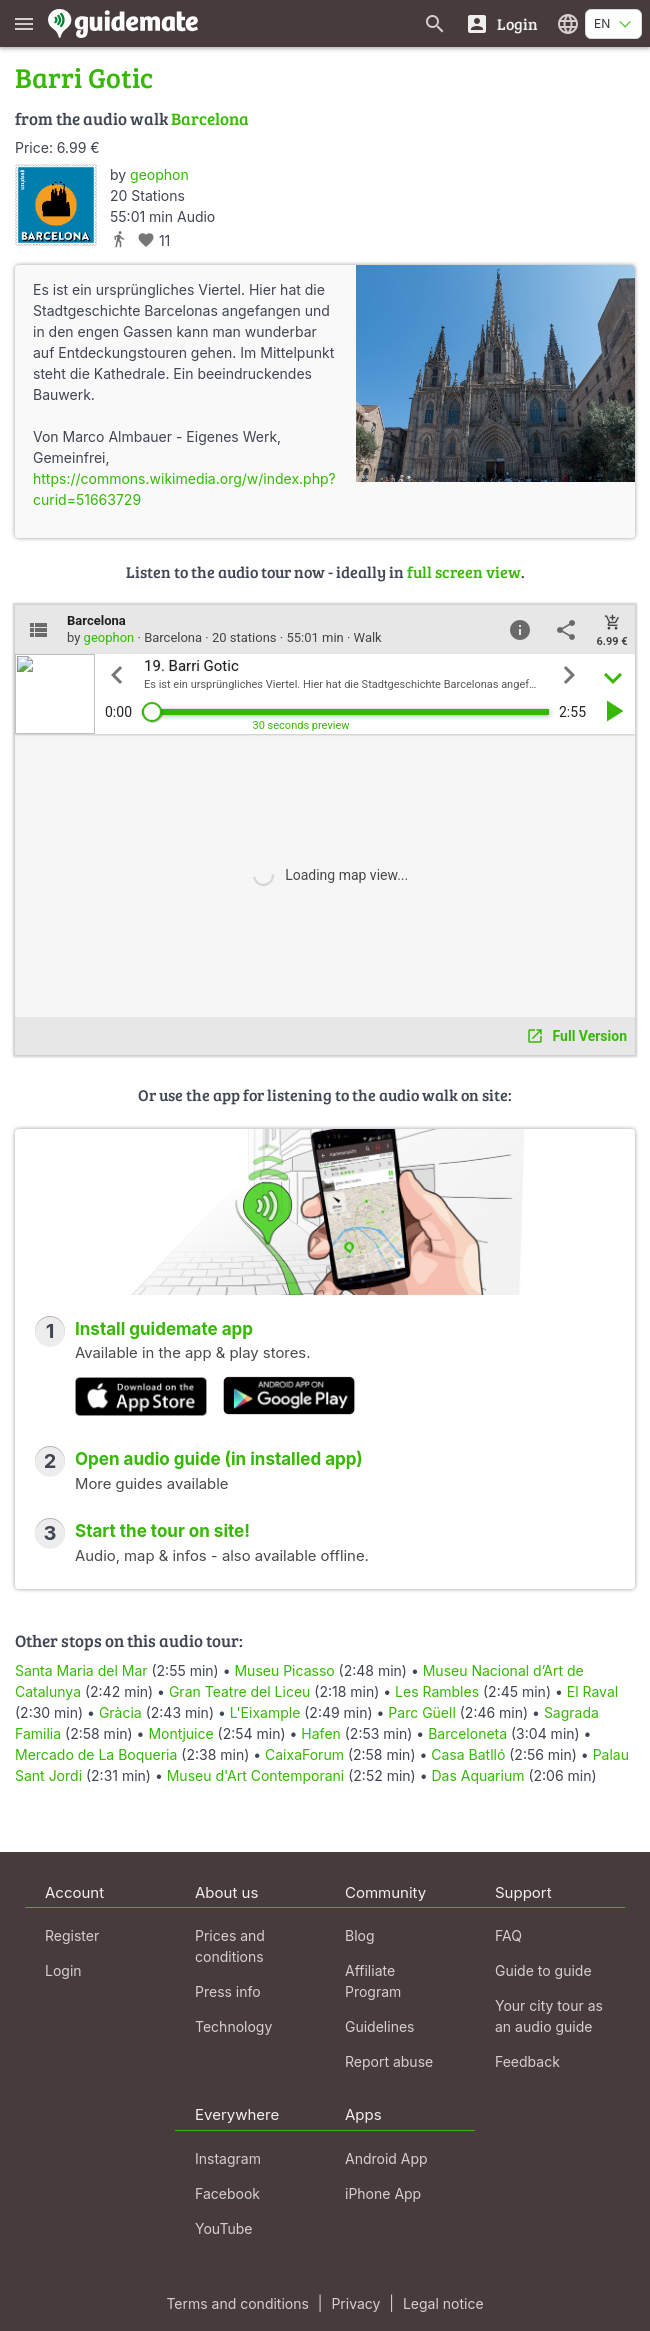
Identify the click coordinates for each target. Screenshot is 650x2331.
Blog (360, 1935)
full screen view (464, 571)
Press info (228, 1991)
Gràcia (120, 1712)
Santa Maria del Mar (81, 1670)
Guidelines (379, 2026)
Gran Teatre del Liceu (239, 1691)
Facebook (227, 2193)
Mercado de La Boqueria (96, 1754)
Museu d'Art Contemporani (256, 1775)
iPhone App (383, 2193)
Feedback (527, 2061)
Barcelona (210, 118)
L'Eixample (265, 1712)
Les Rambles (437, 1691)
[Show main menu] (24, 23)
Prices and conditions (230, 1946)
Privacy (355, 2303)
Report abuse (389, 2061)
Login (63, 1970)
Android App (386, 2158)
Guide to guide (543, 1970)
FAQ (508, 1935)
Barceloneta (467, 1733)
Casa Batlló (468, 1754)
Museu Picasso (284, 1670)
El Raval (592, 1691)
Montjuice (180, 1733)
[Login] (501, 23)
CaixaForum (304, 1754)
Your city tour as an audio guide (549, 2016)
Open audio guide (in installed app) (219, 1459)
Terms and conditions (237, 2303)
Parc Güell (421, 1712)
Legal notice (443, 2303)
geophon (159, 174)
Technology (233, 2026)
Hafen (320, 1733)
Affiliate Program (373, 1981)
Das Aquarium (477, 1775)
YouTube (223, 2228)
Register (72, 1935)
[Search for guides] (435, 23)
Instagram (228, 2158)
